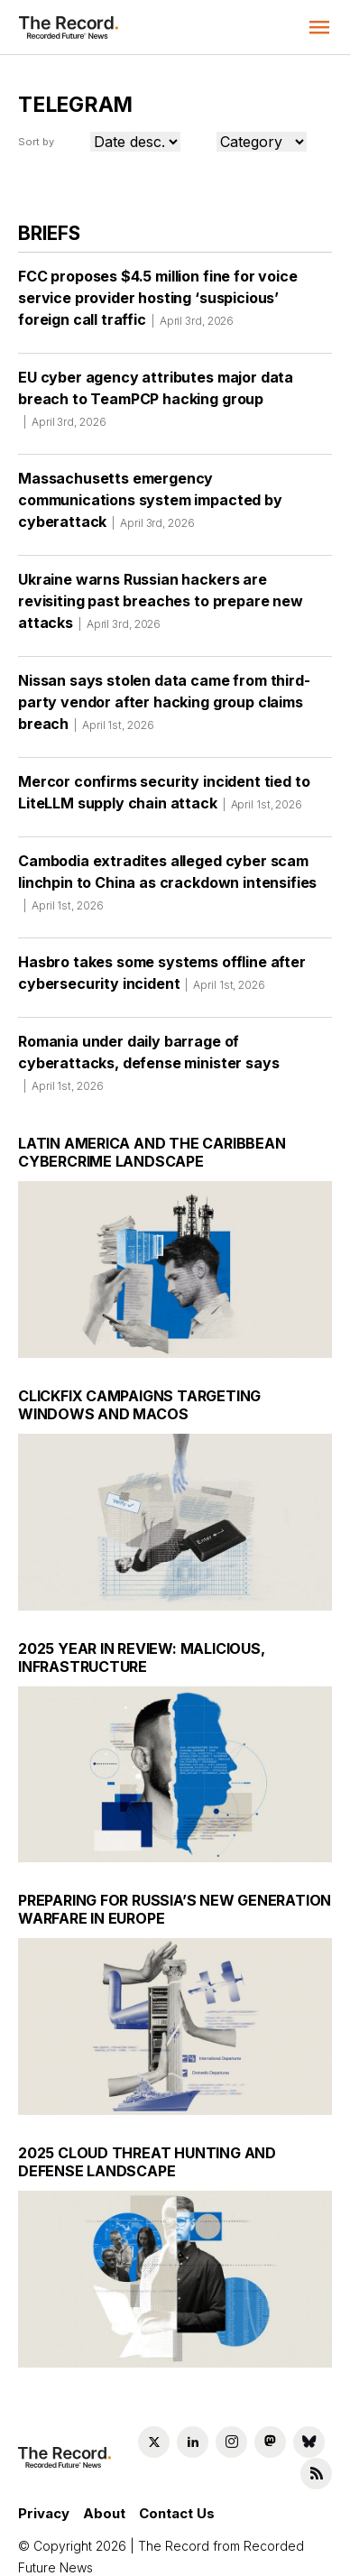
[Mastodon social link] (270, 2422)
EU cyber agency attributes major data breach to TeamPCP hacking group (155, 385)
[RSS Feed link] (316, 2454)
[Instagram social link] (231, 2422)
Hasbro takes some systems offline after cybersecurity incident (162, 959)
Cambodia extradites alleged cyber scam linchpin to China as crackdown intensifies (167, 869)
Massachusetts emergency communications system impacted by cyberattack (150, 486)
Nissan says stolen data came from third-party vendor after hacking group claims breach (164, 688)
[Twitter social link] (154, 2422)
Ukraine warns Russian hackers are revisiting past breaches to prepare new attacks (160, 587)
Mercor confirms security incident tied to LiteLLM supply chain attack (163, 778)
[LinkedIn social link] (192, 2422)
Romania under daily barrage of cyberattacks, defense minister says (148, 1049)
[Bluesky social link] (309, 2422)
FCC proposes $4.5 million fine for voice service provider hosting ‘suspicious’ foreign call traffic (158, 284)
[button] (319, 27)
